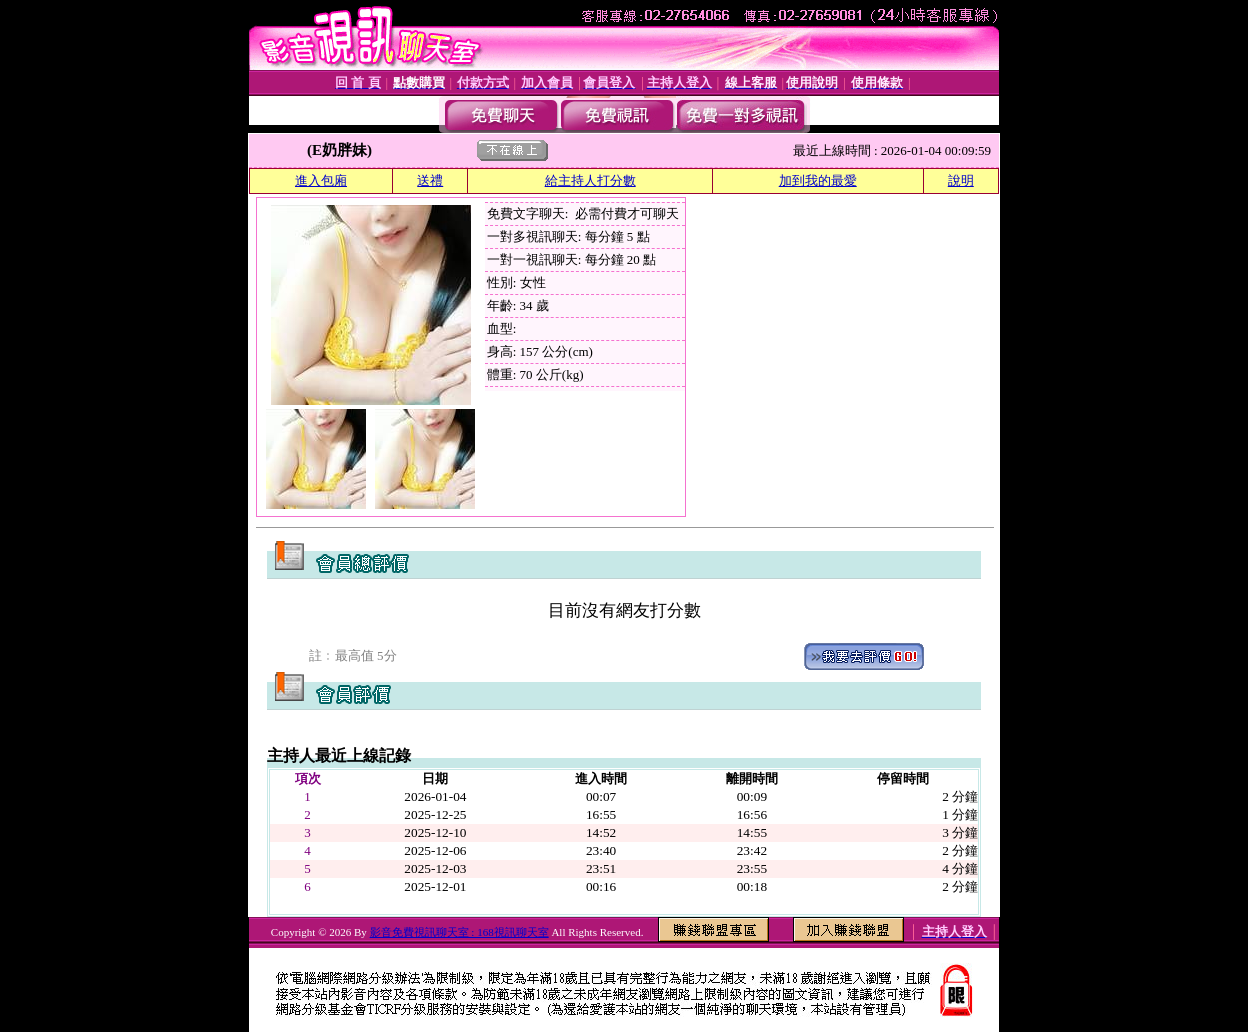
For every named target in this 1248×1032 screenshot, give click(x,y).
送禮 (430, 180)
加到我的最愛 (818, 180)
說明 (961, 180)
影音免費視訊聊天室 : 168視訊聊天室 (459, 932)
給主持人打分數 (590, 180)
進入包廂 (321, 180)
